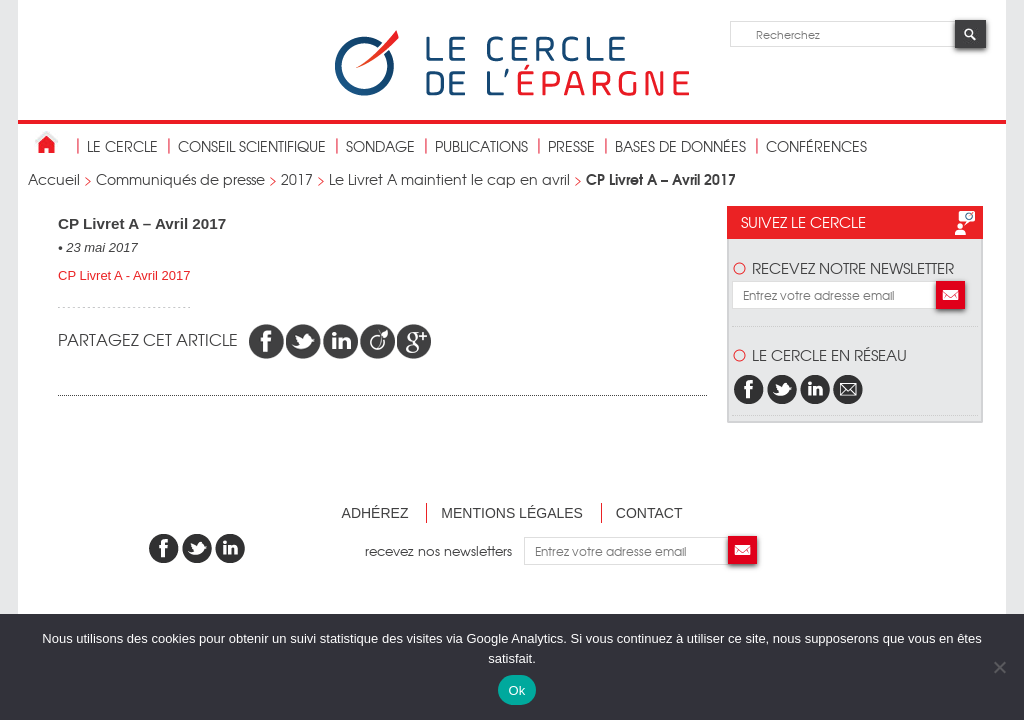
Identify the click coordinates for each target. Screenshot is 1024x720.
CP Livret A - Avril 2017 (124, 275)
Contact (649, 513)
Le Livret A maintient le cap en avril (449, 179)
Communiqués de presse (180, 179)
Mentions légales (512, 513)
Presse (571, 146)
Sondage (380, 146)
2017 (297, 179)
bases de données (680, 146)
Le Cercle (122, 146)
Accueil (54, 179)
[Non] (999, 667)
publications (481, 146)
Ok (516, 690)
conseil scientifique (252, 146)
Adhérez (375, 513)
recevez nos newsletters (444, 550)
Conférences (816, 146)
